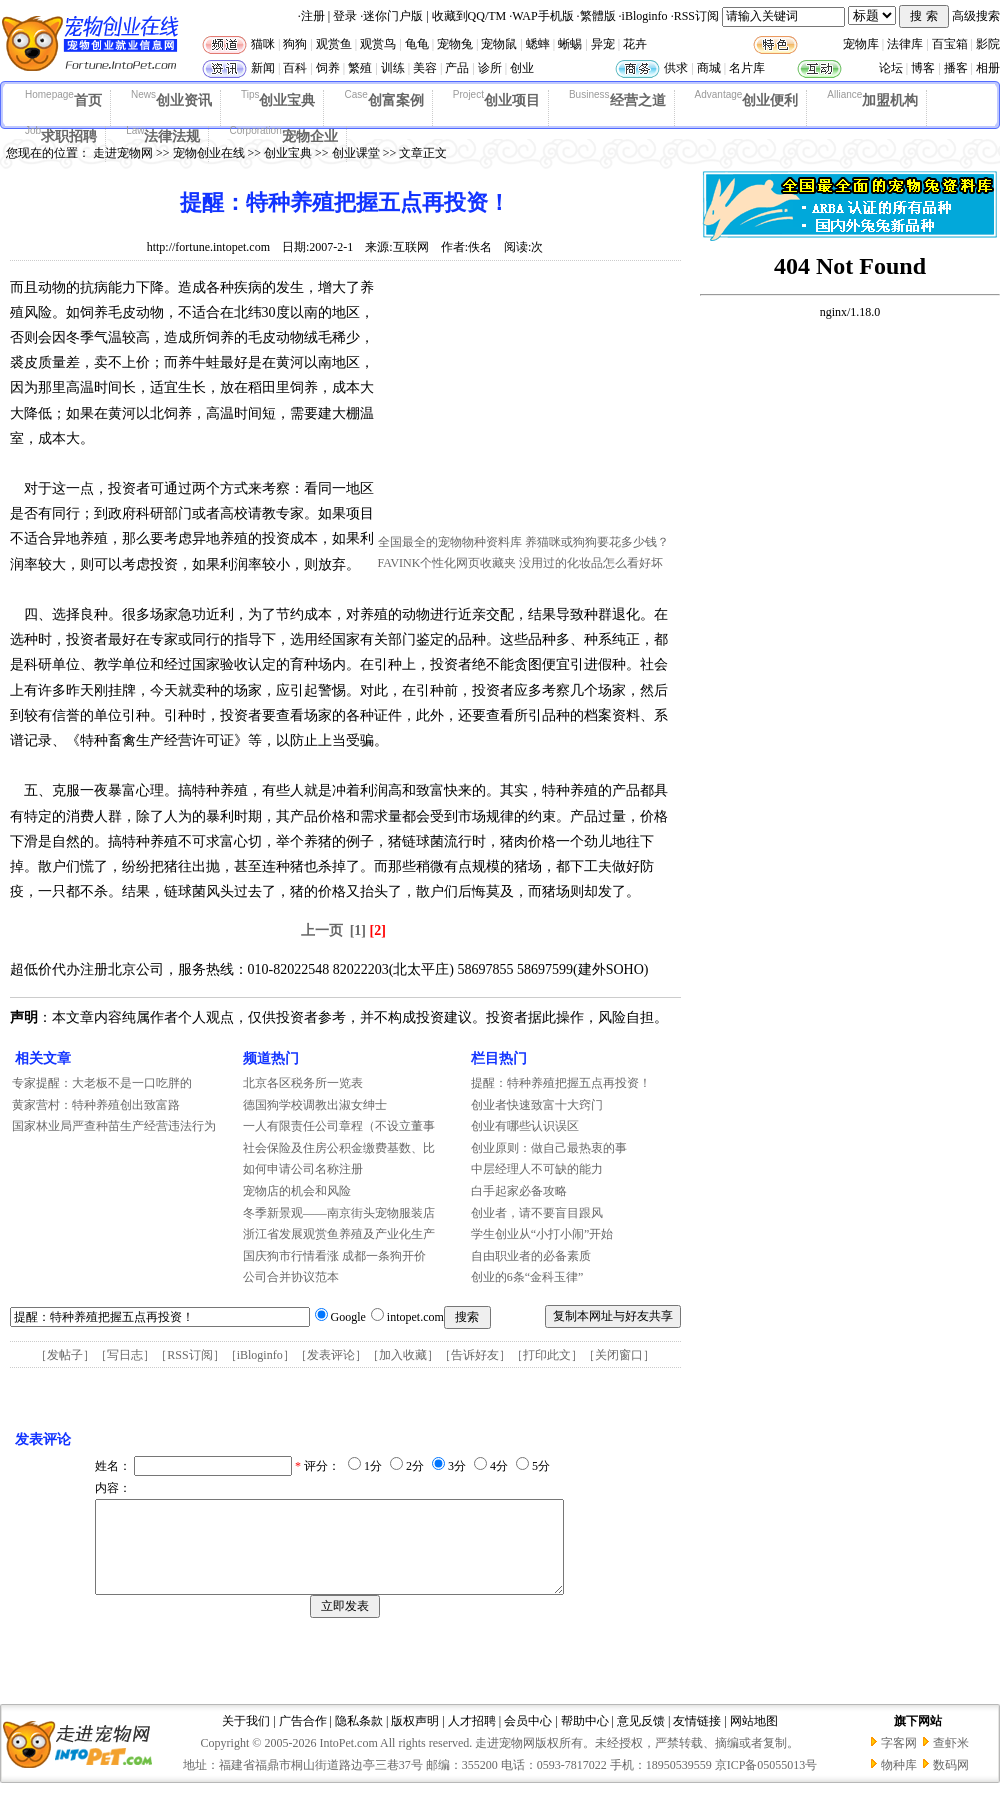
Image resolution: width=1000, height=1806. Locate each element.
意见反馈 (641, 1739)
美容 (425, 68)
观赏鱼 (334, 44)
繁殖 (360, 68)
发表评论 (331, 1355)
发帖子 (65, 1355)
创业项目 (496, 99)
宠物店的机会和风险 (297, 1191)
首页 (63, 99)
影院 (988, 44)
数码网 (951, 1783)
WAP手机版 (542, 16)
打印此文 (547, 1355)
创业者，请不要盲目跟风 (537, 1213)
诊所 (490, 68)
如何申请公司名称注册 (303, 1169)
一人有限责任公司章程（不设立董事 (339, 1126)
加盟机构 (872, 99)
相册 (988, 68)
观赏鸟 (378, 44)
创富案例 (383, 99)
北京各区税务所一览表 (303, 1083)
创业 (522, 68)
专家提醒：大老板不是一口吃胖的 (102, 1083)
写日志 (125, 1355)
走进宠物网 (123, 153)
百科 (295, 68)
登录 (345, 16)
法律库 (905, 44)
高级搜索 (976, 16)
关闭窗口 (619, 1355)
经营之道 (617, 99)
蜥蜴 (570, 44)
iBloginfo (645, 16)
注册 (313, 16)
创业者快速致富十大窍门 (537, 1105)
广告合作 (303, 1739)
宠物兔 (455, 44)
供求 (676, 68)
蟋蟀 (538, 44)
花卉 (635, 44)
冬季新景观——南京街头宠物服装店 (339, 1213)
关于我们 (246, 1739)
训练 (393, 68)
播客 (956, 68)
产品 (457, 68)
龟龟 (417, 44)
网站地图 (754, 1739)
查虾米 (951, 1761)
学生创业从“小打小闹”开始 (542, 1234)
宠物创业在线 (209, 153)
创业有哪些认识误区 (525, 1126)
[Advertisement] (528, 403)
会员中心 (528, 1739)
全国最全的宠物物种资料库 (450, 542)
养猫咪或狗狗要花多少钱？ (597, 542)
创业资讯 (171, 99)
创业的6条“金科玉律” (527, 1277)
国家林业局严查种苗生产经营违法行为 (114, 1126)
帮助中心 (585, 1739)
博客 (923, 68)
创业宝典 (278, 99)
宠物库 (861, 44)
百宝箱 (950, 44)
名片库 (747, 68)
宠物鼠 (499, 44)
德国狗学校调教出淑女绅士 (315, 1105)
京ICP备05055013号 (766, 1783)
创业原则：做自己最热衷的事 (549, 1148)
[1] (358, 930)
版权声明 (415, 1739)
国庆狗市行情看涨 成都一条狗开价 (334, 1256)
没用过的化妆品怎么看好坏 (591, 563)
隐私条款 (359, 1739)
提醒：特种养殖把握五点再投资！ (561, 1083)
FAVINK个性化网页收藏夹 (447, 563)
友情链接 (697, 1739)
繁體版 (598, 16)
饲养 (328, 68)
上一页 (322, 930)
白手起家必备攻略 (519, 1191)
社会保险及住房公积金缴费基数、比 (339, 1148)
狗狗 (295, 44)
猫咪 (263, 44)
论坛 (891, 68)
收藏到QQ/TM (469, 16)
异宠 (603, 44)
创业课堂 (356, 153)
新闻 (263, 68)
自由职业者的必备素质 (531, 1256)
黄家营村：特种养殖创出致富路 (96, 1105)
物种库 (899, 1783)
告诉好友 (475, 1355)
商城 (709, 68)
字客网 (899, 1761)
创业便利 (747, 99)
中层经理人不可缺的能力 (537, 1169)
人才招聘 (472, 1739)
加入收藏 (403, 1355)
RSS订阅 (696, 16)
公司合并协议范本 (291, 1277)
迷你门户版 (393, 16)
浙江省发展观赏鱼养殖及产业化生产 (339, 1234)
